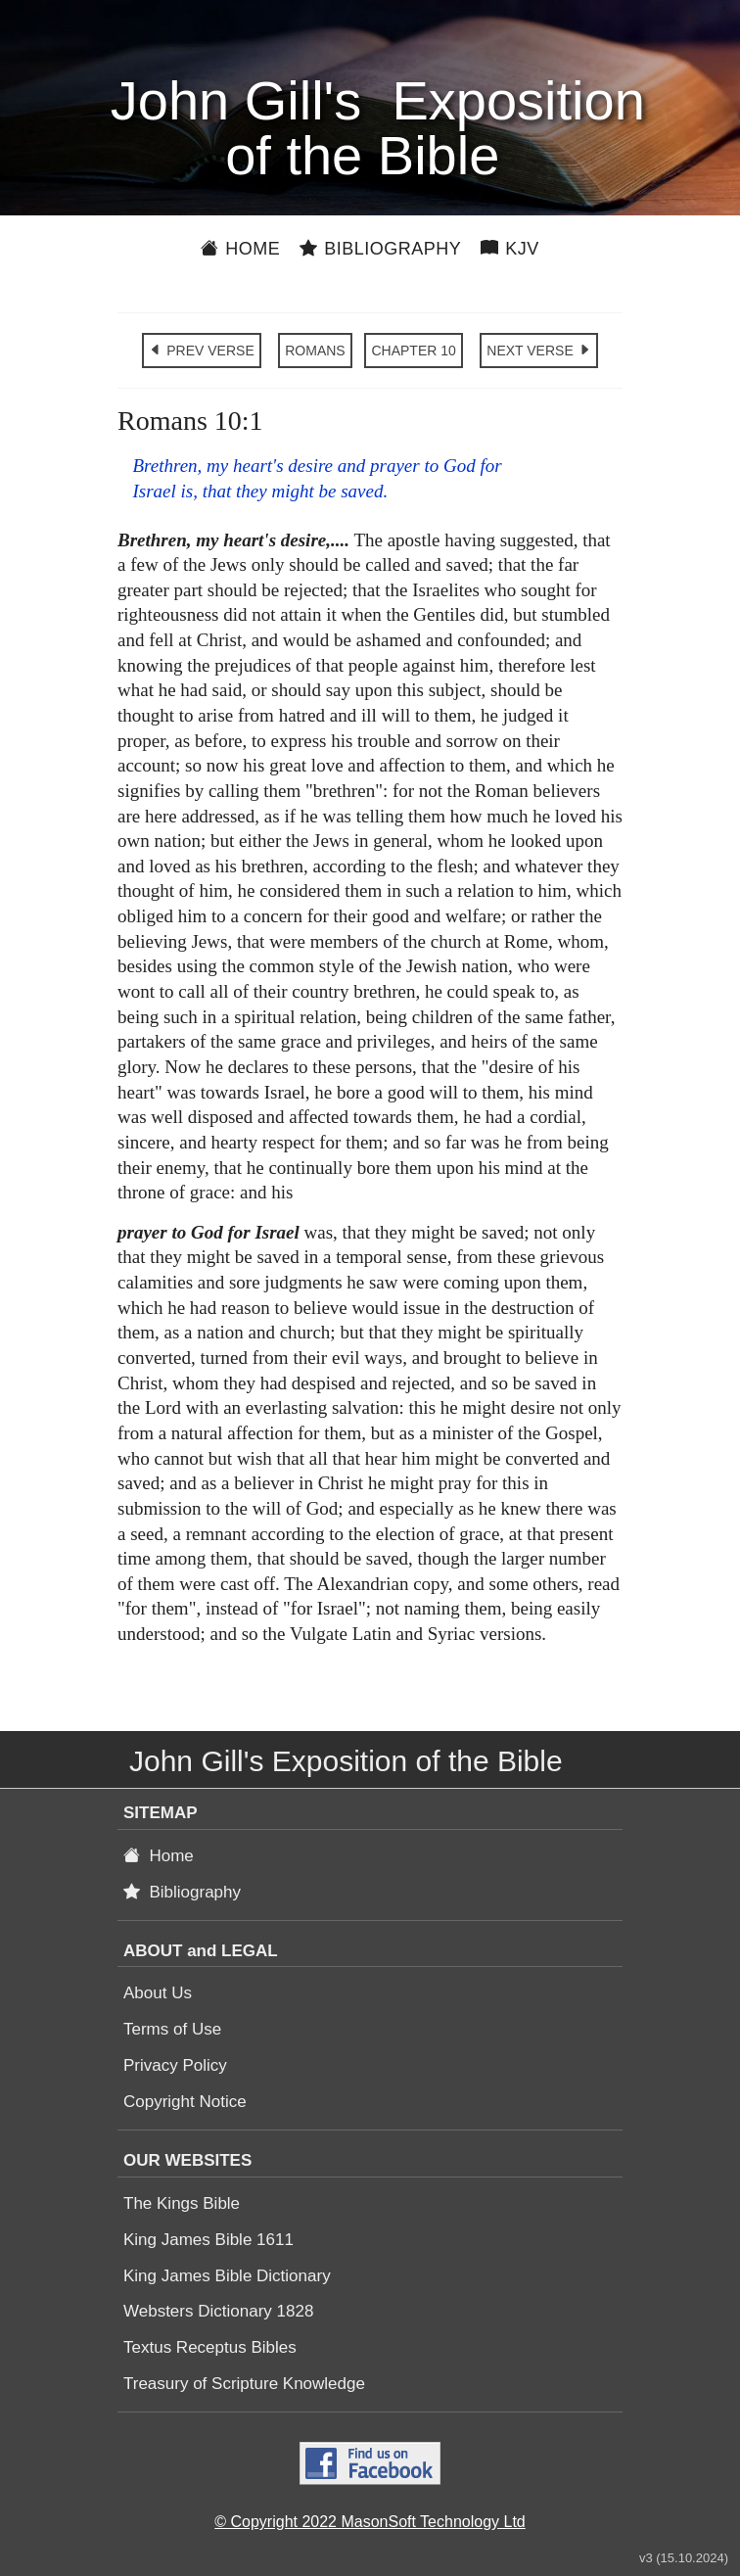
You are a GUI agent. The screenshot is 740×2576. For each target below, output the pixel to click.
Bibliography (380, 248)
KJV (510, 248)
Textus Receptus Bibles (210, 2347)
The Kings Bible (181, 2203)
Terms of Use (172, 2029)
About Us (157, 1993)
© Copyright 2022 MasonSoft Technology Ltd (369, 2521)
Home (240, 248)
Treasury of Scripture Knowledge (244, 2383)
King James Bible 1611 (208, 2239)
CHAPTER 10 (413, 350)
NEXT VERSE (538, 350)
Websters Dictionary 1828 (218, 2311)
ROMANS (315, 350)
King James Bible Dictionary (227, 2276)
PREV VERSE (201, 350)
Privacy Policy (175, 2065)
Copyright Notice (185, 2101)
